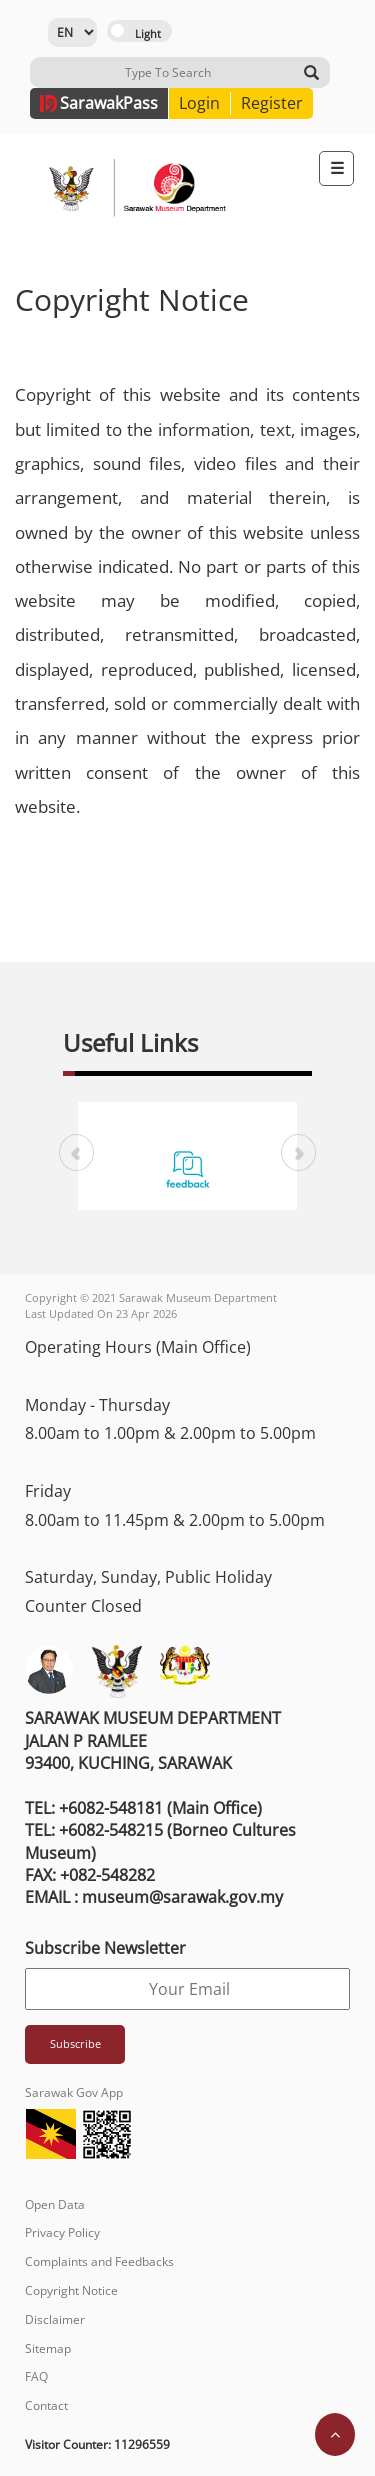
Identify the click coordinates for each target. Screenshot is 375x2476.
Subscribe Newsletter (105, 1948)
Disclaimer (55, 2319)
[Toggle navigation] (336, 168)
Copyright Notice (71, 2290)
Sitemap (48, 2348)
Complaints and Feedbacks (99, 2261)
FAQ (36, 2376)
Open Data (55, 2204)
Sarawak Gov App (74, 2092)
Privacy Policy (62, 2232)
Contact (46, 2405)
